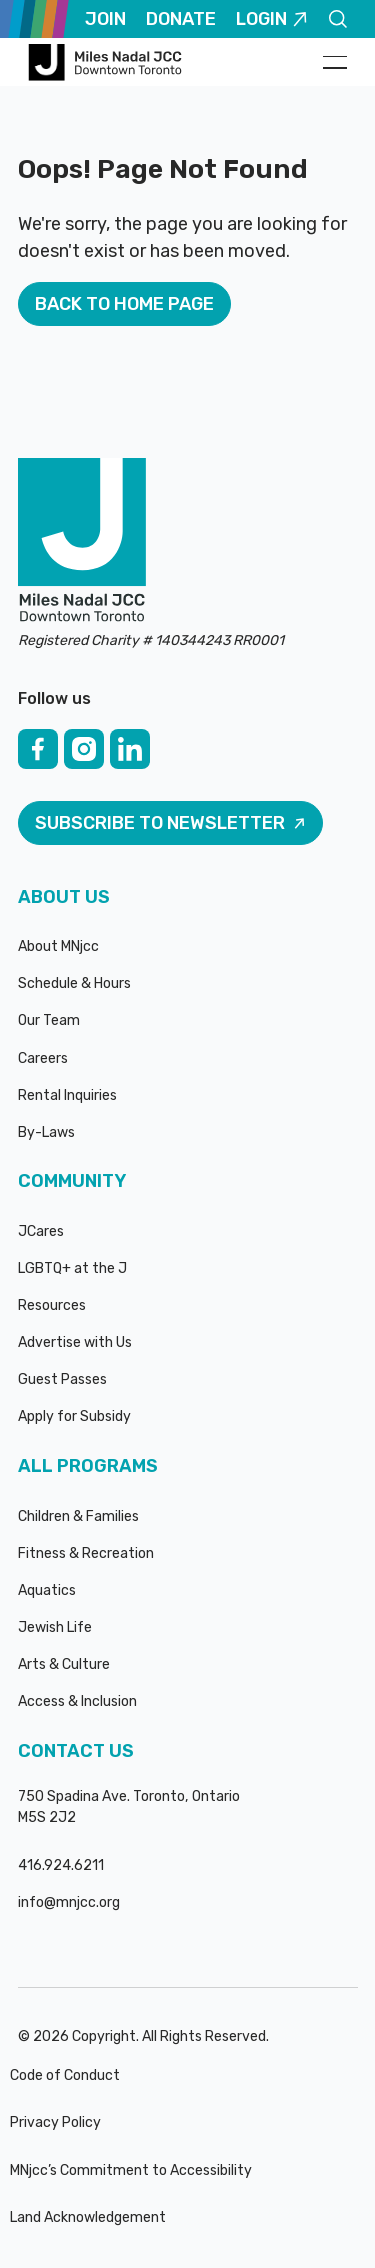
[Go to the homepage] (82, 542)
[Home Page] (108, 62)
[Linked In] (130, 749)
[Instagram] (84, 749)
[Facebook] (38, 749)
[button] (335, 62)
